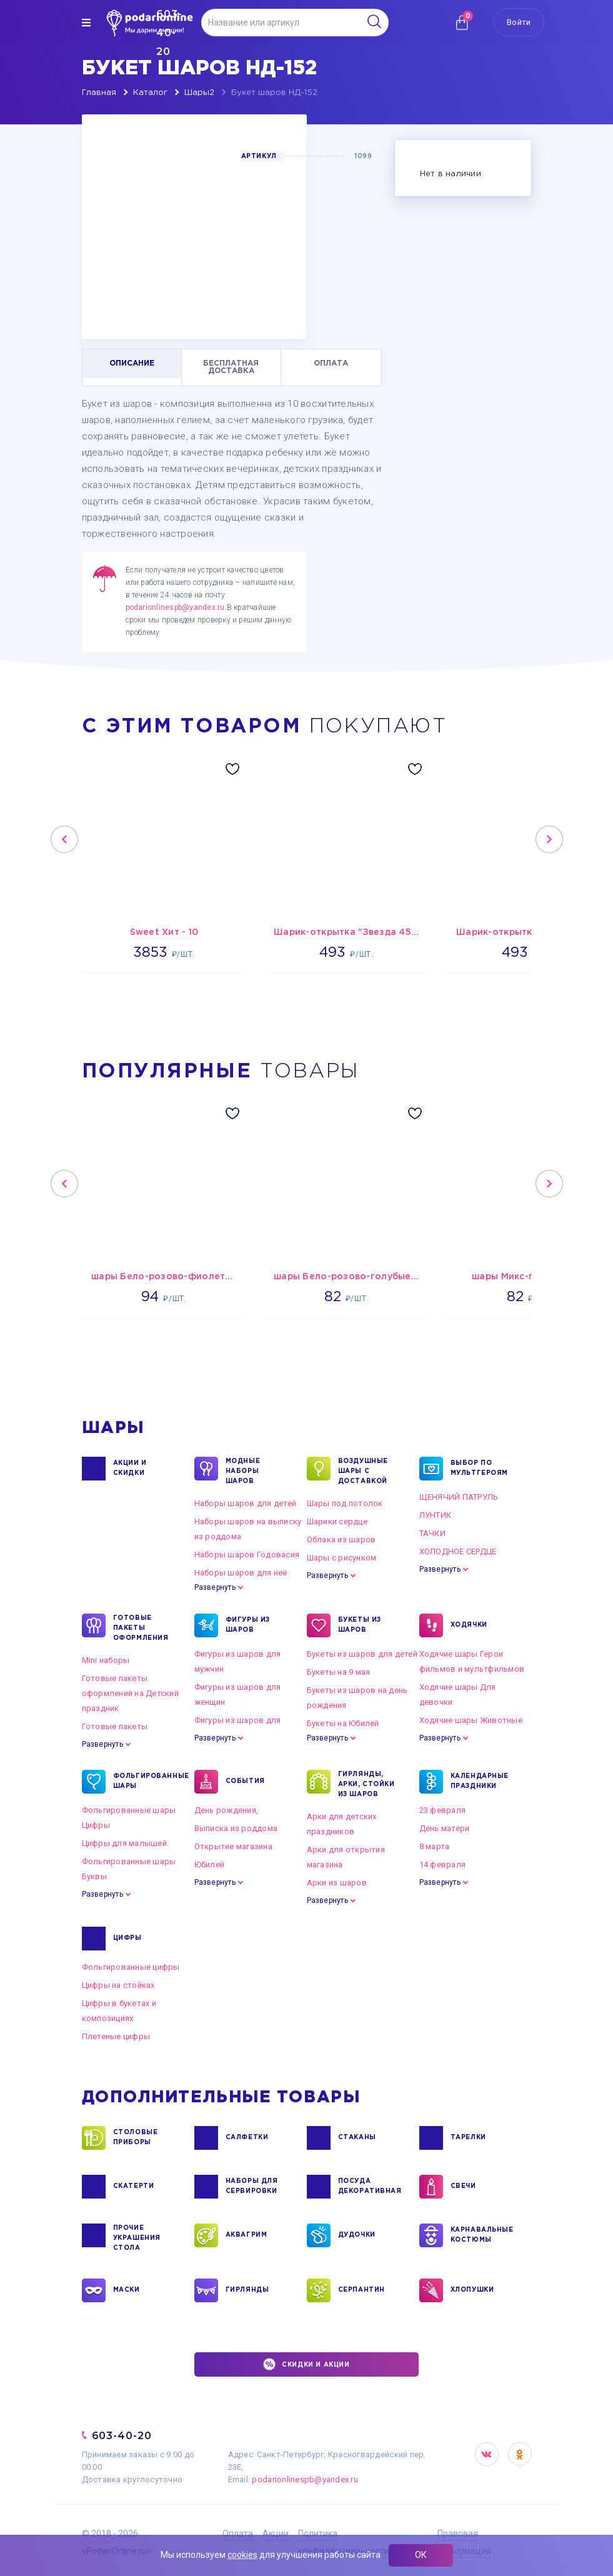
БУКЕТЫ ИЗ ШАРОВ (359, 1625)
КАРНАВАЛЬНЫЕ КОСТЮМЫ (481, 2235)
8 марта (434, 1846)
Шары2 (199, 92)
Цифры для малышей (124, 1843)
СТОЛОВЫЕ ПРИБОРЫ (135, 2138)
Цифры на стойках (118, 1985)
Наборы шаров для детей (245, 1503)
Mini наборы (106, 1660)
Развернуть (215, 1587)
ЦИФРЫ (127, 1938)
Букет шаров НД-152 (274, 92)
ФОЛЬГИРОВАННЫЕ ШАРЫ (144, 1782)
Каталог (150, 92)
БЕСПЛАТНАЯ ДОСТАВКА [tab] (231, 367)
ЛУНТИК (435, 1515)
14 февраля (442, 1864)
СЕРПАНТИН (361, 2290)
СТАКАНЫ (357, 2138)
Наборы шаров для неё (240, 1572)
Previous (64, 839)
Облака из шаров (341, 1539)
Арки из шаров (337, 1882)
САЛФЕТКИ (247, 2138)
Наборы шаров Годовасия (247, 1554)
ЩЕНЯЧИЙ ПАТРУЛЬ (459, 1497)
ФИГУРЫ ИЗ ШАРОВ (248, 1625)
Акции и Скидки (130, 1468)
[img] (86, 22)
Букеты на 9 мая (339, 1672)
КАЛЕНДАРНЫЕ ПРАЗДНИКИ (480, 1782)
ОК (421, 2555)
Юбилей (209, 1864)
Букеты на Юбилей (343, 1723)
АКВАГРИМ (246, 2235)
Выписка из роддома (236, 1828)
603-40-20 (122, 2436)
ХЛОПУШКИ (472, 2290)
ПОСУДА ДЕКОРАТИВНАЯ (369, 2187)
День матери (444, 1828)
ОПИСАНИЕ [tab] (131, 363)
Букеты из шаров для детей (362, 1654)
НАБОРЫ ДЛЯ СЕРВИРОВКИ (252, 2187)
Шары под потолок (345, 1503)
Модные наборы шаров (243, 1470)
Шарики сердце (337, 1521)
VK (487, 2454)
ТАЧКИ (432, 1533)
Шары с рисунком (342, 1557)
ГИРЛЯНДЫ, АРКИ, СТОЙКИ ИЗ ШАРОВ (366, 1783)
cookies (242, 2555)
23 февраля (442, 1810)
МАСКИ (126, 2290)
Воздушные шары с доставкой (363, 1470)
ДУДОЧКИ (357, 2235)
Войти (519, 22)
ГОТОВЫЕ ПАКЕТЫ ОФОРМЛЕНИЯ (141, 1627)
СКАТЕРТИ (133, 2187)
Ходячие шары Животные (470, 1720)
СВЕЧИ (463, 2187)
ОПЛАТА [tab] (331, 363)
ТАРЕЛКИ (468, 2138)
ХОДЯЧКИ (469, 1625)
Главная (99, 92)
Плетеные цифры (116, 2036)
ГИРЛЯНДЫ (247, 2290)
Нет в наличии (450, 174)
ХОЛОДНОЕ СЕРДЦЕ (458, 1551)
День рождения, (226, 1810)
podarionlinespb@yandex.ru (175, 607)
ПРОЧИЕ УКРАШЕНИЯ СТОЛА (137, 2237)
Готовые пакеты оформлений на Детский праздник (130, 1693)
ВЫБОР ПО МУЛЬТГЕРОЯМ (480, 1468)
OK (520, 2454)
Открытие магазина (233, 1846)
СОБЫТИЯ (245, 1782)
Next (549, 839)
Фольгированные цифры (131, 1967)
